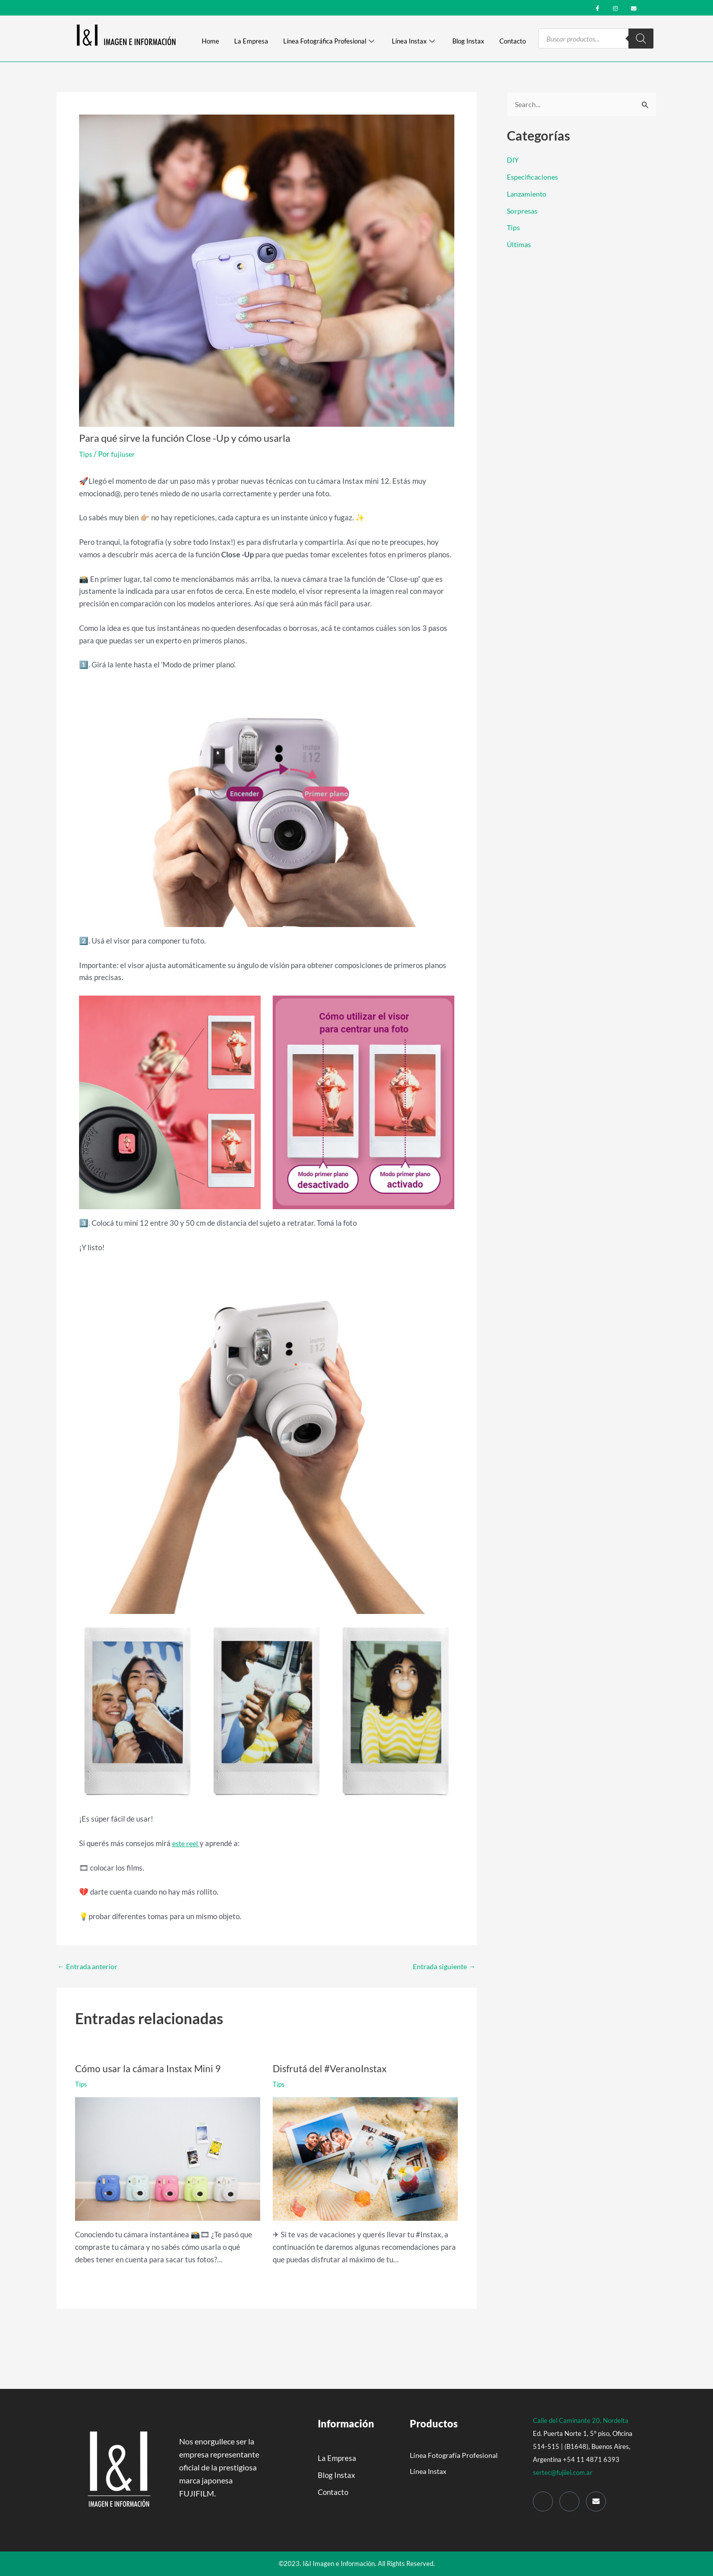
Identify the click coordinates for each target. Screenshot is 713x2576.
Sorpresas (523, 211)
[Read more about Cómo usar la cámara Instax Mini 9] (167, 2157)
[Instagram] (615, 7)
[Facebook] (597, 7)
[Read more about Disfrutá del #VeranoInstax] (365, 2157)
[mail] (633, 7)
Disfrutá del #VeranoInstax (331, 2068)
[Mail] (596, 2501)
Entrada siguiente (442, 1966)
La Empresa (251, 42)
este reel (187, 1843)
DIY (513, 160)
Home (210, 42)
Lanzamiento (528, 194)
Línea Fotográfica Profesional (328, 42)
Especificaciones (534, 177)
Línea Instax (413, 42)
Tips (86, 453)
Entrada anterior (90, 1966)
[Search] (640, 39)
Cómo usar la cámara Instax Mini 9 (149, 2068)
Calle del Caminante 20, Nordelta (580, 2420)
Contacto (512, 42)
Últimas (520, 244)
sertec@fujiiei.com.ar (562, 2472)
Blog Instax (468, 42)
